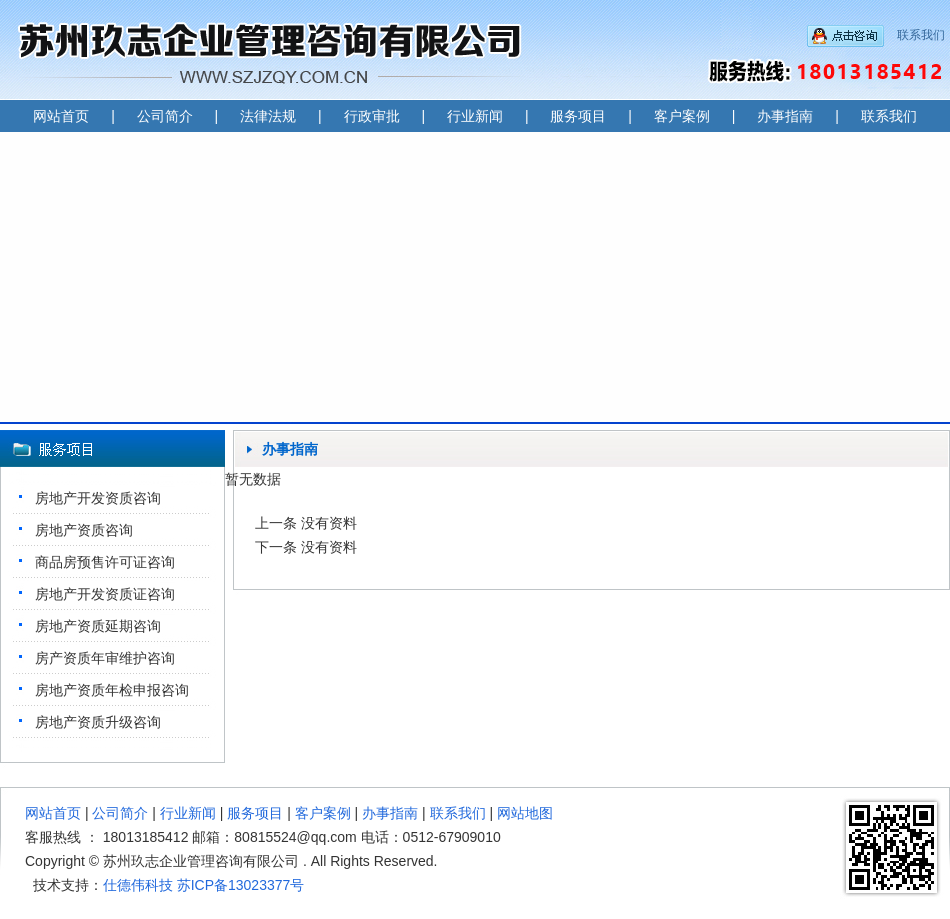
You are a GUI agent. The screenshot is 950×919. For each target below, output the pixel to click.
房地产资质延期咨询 (98, 626)
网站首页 (61, 116)
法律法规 (268, 116)
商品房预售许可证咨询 (105, 562)
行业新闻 (475, 116)
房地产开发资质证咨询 (105, 594)
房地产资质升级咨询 (98, 722)
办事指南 (785, 116)
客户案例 (682, 116)
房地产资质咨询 (84, 530)
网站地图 (525, 813)
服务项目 (578, 116)
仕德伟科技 (138, 885)
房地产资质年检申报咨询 (112, 690)
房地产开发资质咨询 (98, 498)
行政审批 (372, 116)
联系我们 (921, 35)
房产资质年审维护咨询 (105, 658)
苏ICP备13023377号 (241, 885)
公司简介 (165, 116)
